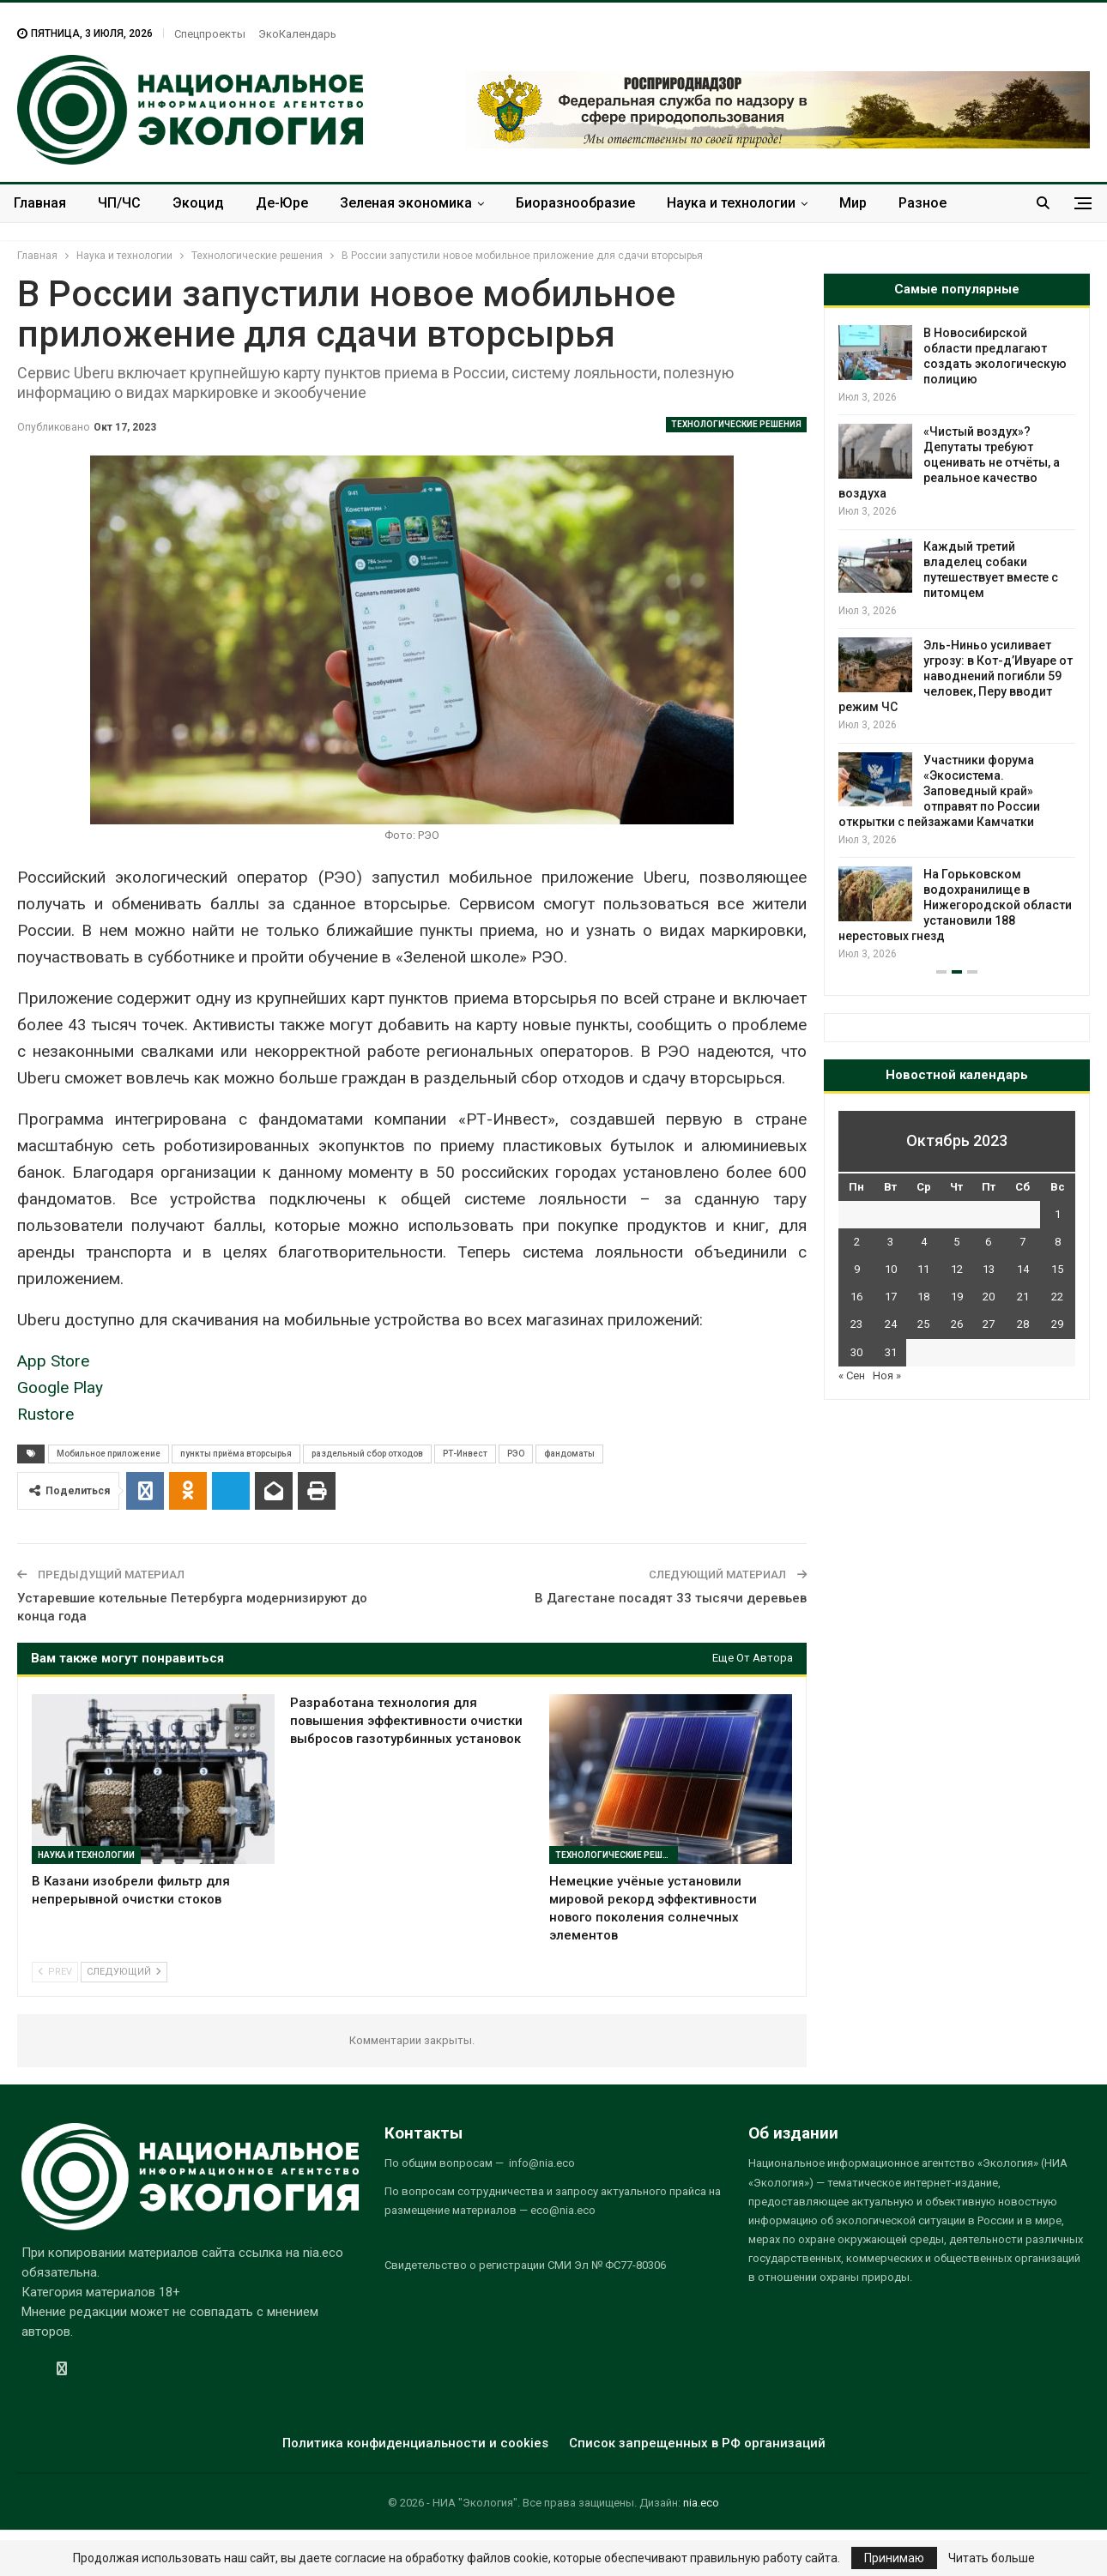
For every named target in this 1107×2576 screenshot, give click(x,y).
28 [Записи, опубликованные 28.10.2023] (1023, 1324)
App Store (53, 1361)
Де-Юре (282, 203)
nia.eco (701, 2502)
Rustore (45, 1414)
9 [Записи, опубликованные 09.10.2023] (857, 1269)
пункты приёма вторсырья (236, 1453)
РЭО (515, 1453)
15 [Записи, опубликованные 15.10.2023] (1057, 1269)
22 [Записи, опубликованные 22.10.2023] (1057, 1296)
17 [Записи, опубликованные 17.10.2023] (891, 1296)
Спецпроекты (209, 33)
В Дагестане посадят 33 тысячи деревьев (671, 1598)
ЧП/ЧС (119, 203)
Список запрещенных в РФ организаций (697, 2443)
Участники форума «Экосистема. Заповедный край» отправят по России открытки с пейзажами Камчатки (939, 791)
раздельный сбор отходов (367, 1453)
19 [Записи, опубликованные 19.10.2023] (957, 1296)
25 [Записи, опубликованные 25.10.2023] (923, 1324)
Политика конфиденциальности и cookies (415, 2443)
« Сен (851, 1375)
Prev (55, 1971)
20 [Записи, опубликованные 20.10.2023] (989, 1296)
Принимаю (894, 2558)
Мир (853, 203)
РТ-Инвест (465, 1453)
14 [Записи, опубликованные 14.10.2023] (1023, 1269)
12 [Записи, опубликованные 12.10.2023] (957, 1269)
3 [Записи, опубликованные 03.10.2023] (890, 1241)
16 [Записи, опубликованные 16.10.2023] (856, 1296)
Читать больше (991, 2558)
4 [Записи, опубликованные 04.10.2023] (924, 1241)
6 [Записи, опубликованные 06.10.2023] (988, 1241)
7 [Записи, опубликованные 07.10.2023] (1022, 1241)
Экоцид (198, 203)
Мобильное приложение (108, 1453)
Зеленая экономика (406, 203)
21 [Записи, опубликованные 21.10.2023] (1023, 1296)
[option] (956, 643)
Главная (40, 203)
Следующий (124, 1971)
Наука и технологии (731, 203)
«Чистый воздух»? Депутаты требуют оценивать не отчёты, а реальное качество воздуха (949, 462)
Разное (922, 203)
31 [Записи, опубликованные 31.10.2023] (891, 1352)
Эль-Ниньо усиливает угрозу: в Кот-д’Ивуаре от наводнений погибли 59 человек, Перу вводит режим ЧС (955, 676)
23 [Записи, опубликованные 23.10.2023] (856, 1324)
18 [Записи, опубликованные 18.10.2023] (923, 1296)
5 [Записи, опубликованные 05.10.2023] (956, 1241)
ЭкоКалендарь (297, 33)
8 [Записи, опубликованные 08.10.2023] (1058, 1241)
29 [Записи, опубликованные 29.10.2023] (1057, 1324)
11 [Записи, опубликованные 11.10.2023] (923, 1269)
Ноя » (887, 1375)
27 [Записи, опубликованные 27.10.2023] (989, 1324)
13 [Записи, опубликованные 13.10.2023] (989, 1269)
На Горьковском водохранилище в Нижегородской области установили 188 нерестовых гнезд (955, 905)
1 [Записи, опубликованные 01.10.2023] (1058, 1214)
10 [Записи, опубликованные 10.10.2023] (891, 1269)
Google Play (60, 1387)
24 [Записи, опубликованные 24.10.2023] (891, 1324)
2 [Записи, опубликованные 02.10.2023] (857, 1241)
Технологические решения (736, 424)
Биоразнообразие (575, 203)
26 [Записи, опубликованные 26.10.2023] (957, 1324)
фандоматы (569, 1453)
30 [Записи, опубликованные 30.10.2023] (856, 1352)
